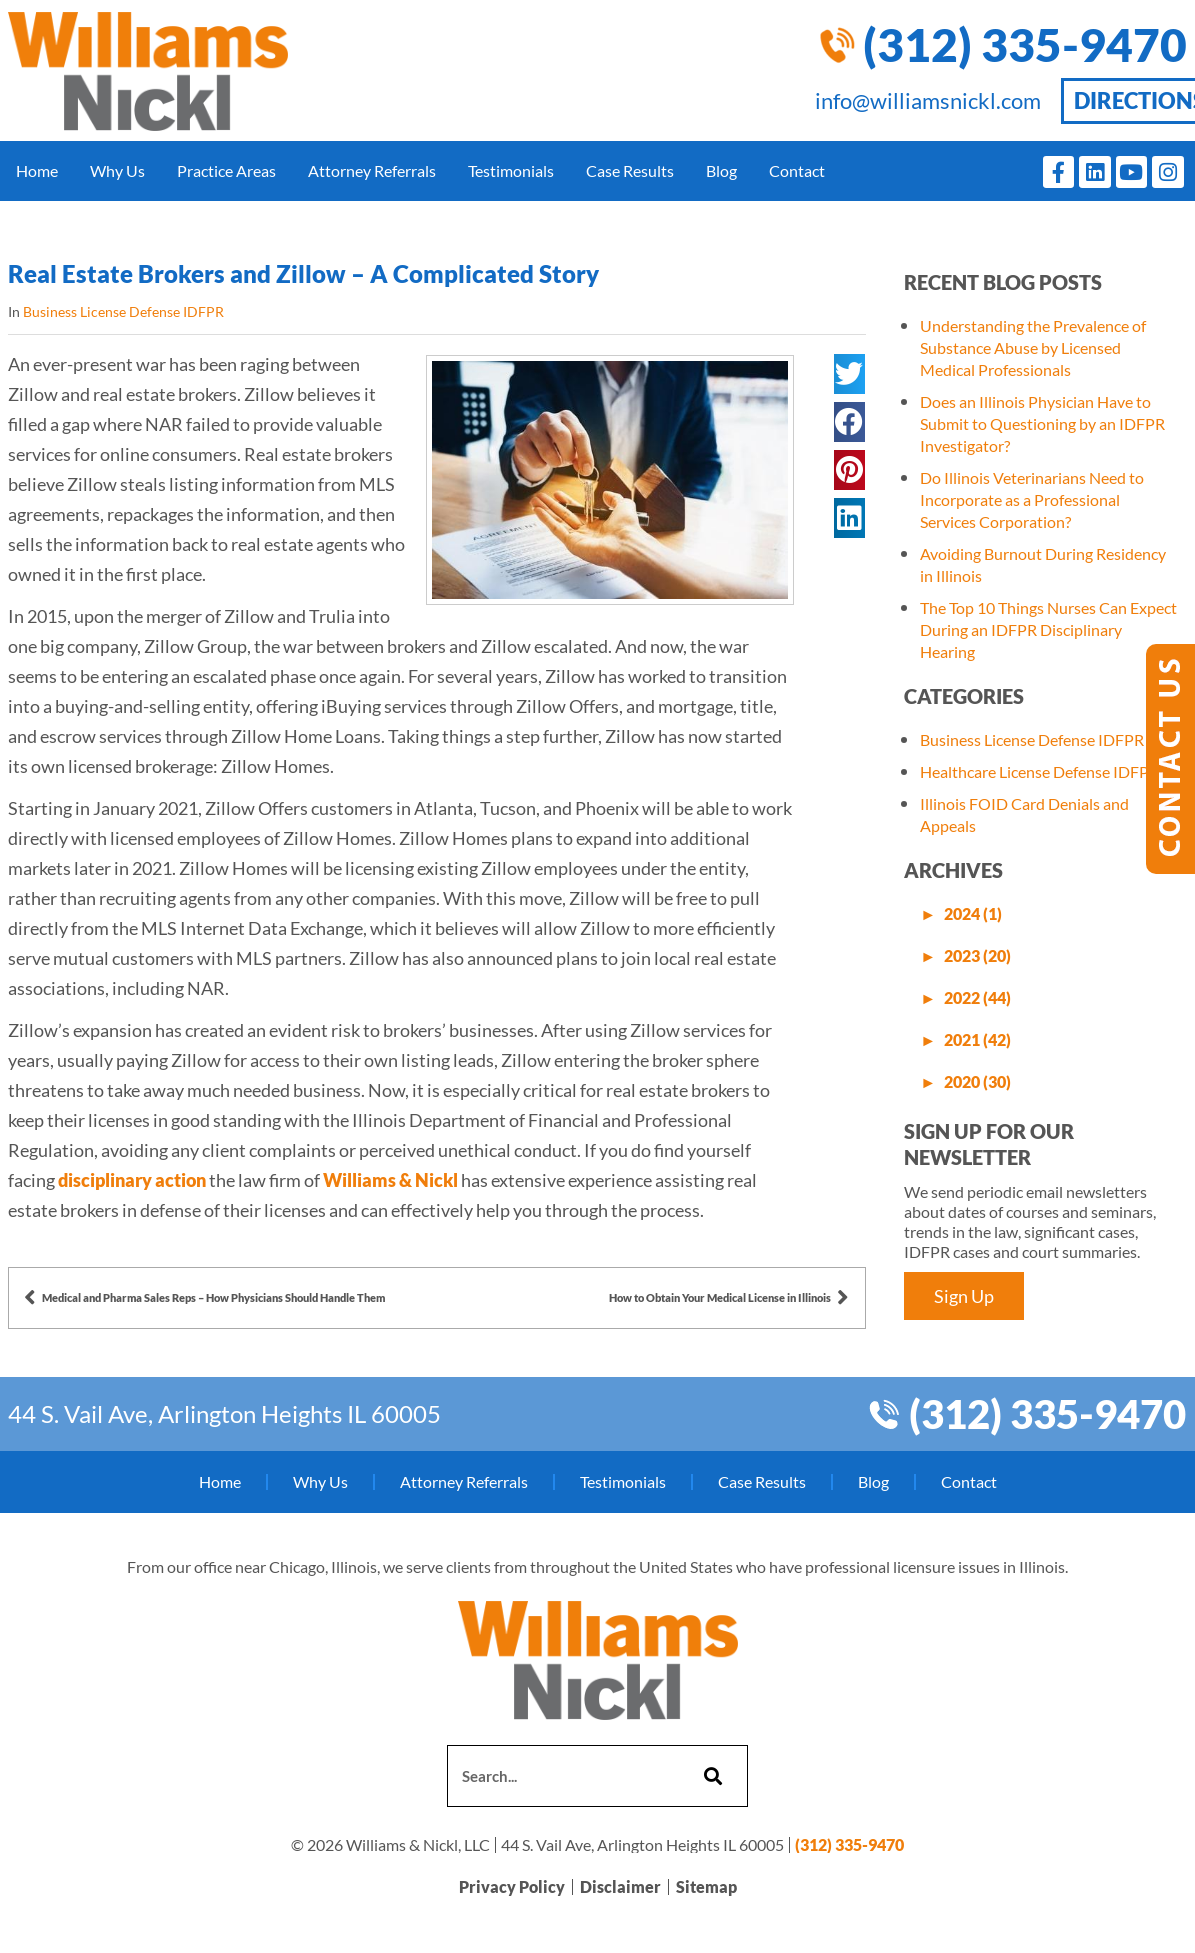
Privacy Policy (512, 1887)
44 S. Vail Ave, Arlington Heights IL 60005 (224, 1413)
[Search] (710, 1776)
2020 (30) (977, 1081)
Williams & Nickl (390, 1180)
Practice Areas (226, 170)
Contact (797, 170)
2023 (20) (977, 955)
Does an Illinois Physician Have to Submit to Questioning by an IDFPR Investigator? (1042, 423)
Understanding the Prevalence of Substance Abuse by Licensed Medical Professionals (1033, 347)
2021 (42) (977, 1039)
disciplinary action (132, 1180)
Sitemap (706, 1887)
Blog (721, 170)
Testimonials (511, 170)
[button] (850, 374)
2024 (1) (973, 913)
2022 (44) (977, 997)
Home (37, 170)
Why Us (117, 170)
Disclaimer (620, 1887)
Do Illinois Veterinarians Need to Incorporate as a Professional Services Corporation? (1032, 499)
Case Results (630, 170)
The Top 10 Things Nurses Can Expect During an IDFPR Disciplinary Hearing (1048, 629)
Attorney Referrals (372, 170)
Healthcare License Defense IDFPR (1039, 771)
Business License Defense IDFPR (123, 311)
